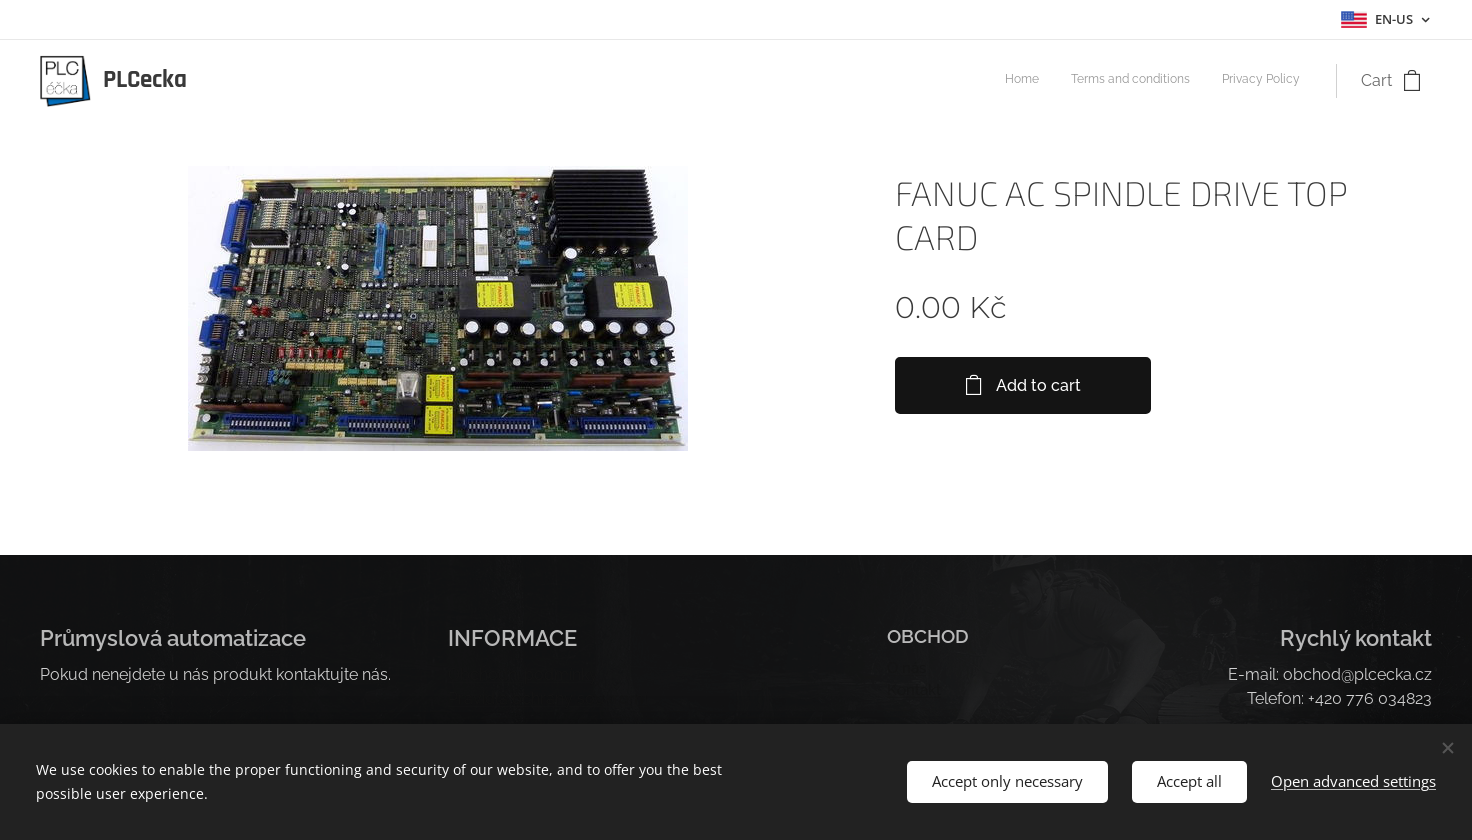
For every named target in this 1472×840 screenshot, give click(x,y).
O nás (906, 668)
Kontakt (914, 691)
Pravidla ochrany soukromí (547, 698)
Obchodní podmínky (523, 674)
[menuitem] (1241, 81)
